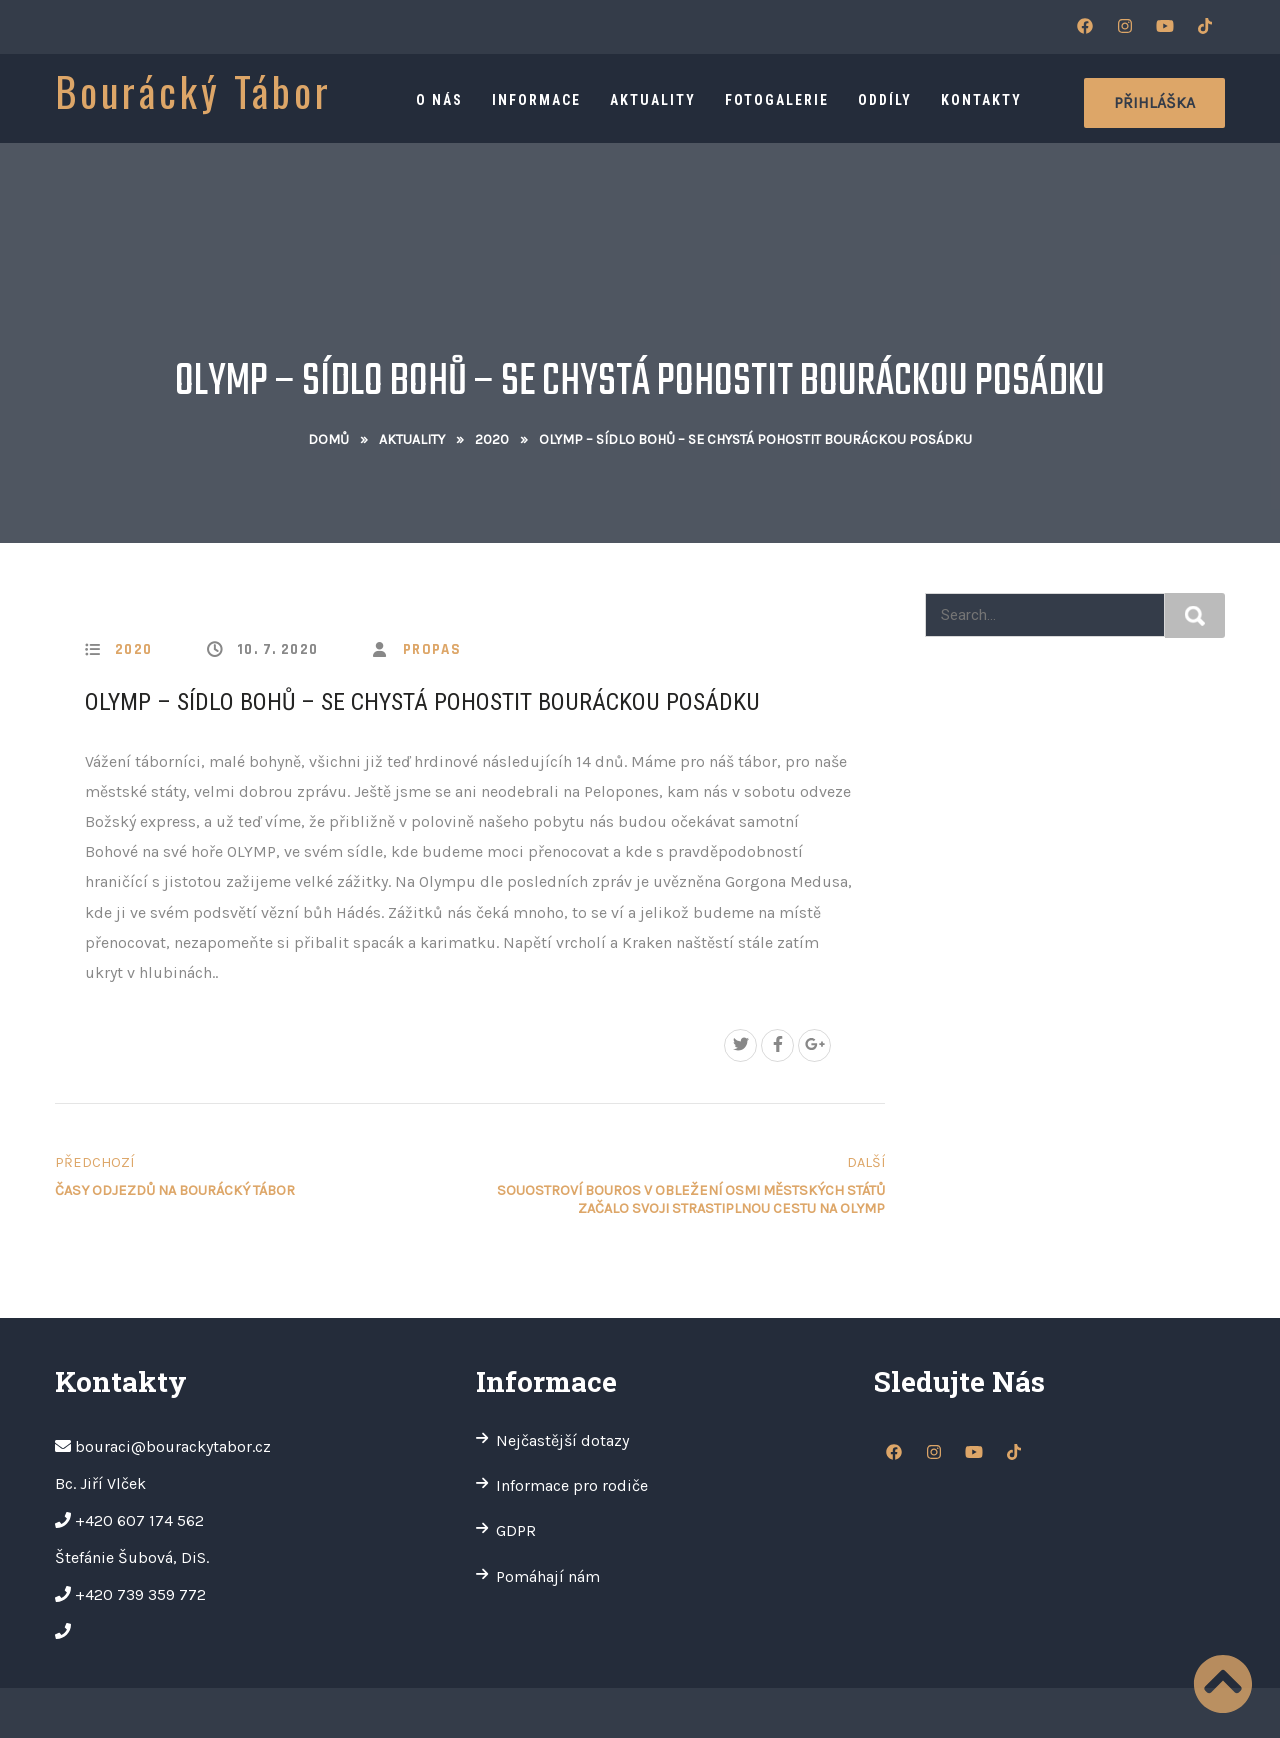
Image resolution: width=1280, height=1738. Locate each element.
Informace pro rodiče (572, 1485)
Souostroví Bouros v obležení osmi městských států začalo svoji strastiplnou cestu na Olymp (681, 1185)
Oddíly (885, 100)
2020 (492, 439)
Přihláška (1154, 102)
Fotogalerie (777, 100)
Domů (328, 439)
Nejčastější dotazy (562, 1440)
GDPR (516, 1530)
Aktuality (653, 100)
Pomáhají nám (548, 1576)
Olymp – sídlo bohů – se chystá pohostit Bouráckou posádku (422, 702)
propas (432, 649)
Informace (536, 100)
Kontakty (981, 100)
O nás (439, 100)
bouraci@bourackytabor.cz (173, 1446)
